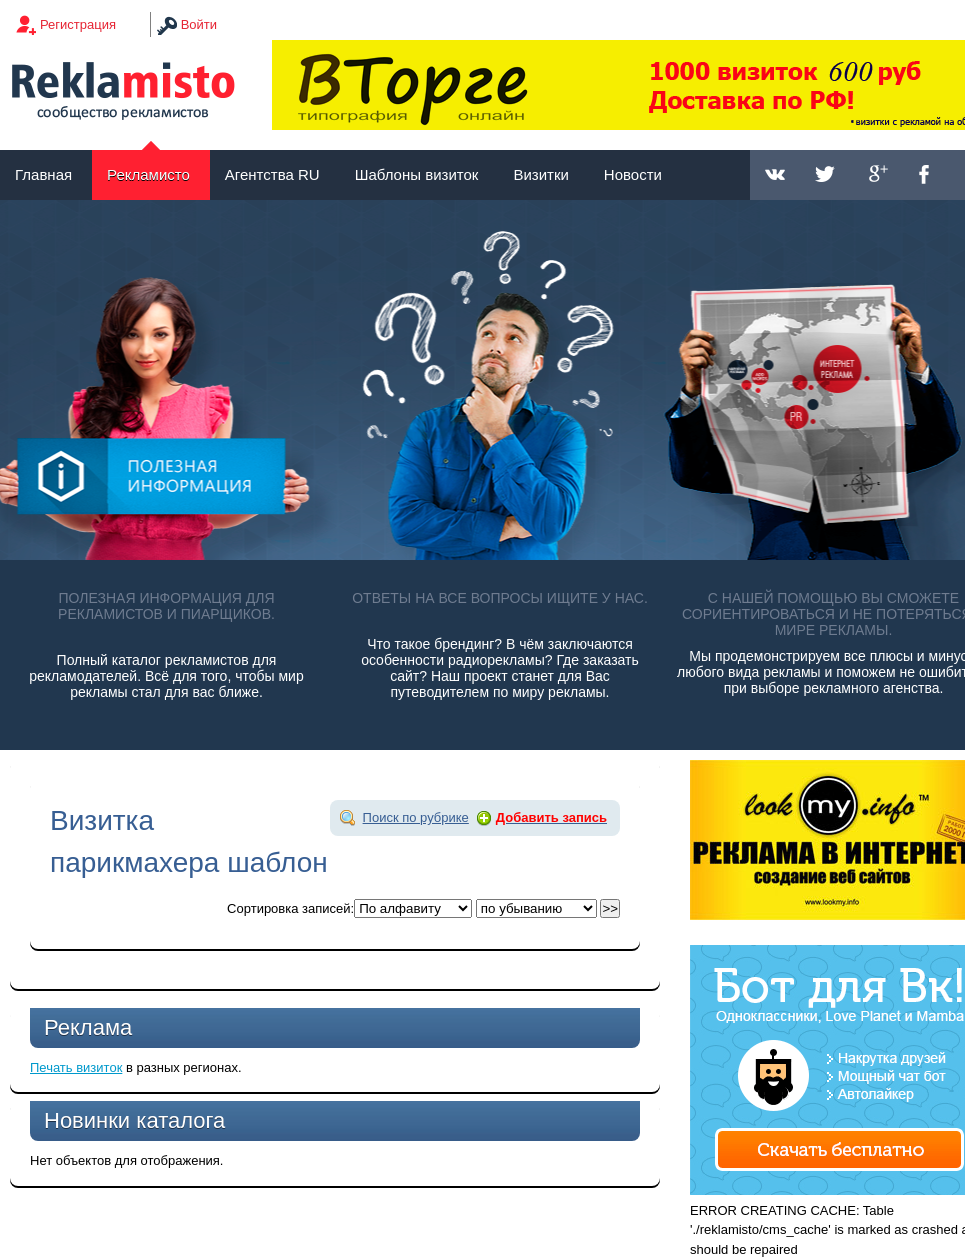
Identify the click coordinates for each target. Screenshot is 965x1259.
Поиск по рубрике (416, 817)
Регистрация (78, 24)
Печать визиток (76, 1067)
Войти (199, 24)
